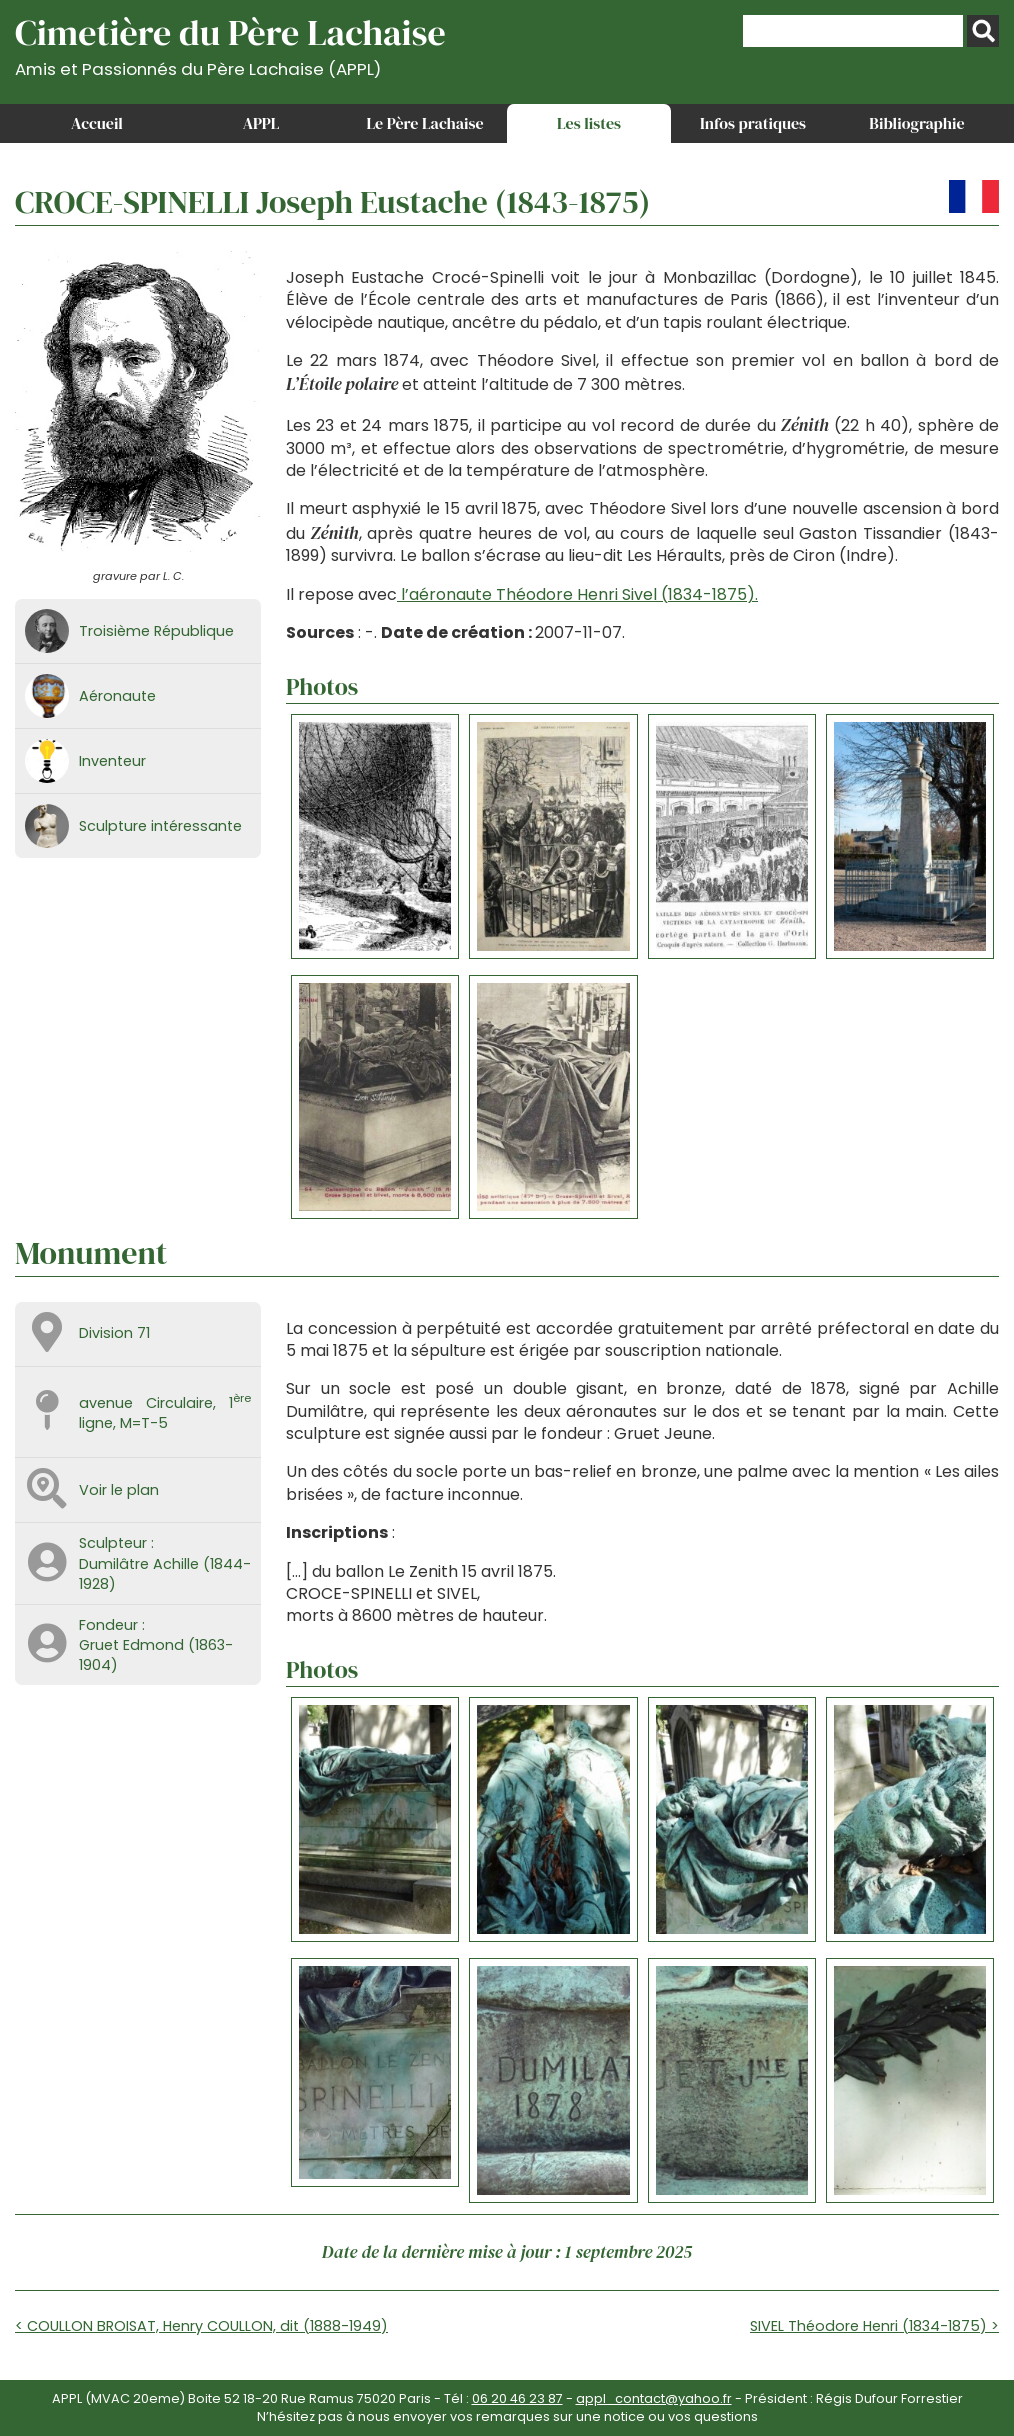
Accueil (97, 123)
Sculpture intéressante (160, 826)
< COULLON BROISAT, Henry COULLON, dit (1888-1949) (201, 2326)
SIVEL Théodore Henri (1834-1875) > (874, 2326)
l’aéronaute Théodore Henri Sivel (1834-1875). (577, 594)
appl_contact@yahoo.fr (654, 2398)
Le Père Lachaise (424, 123)
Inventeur (112, 761)
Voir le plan (119, 1490)
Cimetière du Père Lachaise (230, 43)
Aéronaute (117, 696)
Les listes (589, 123)
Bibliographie (916, 123)
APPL (261, 123)
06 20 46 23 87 (517, 2398)
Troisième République (156, 631)
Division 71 (114, 1333)
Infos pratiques (753, 123)
